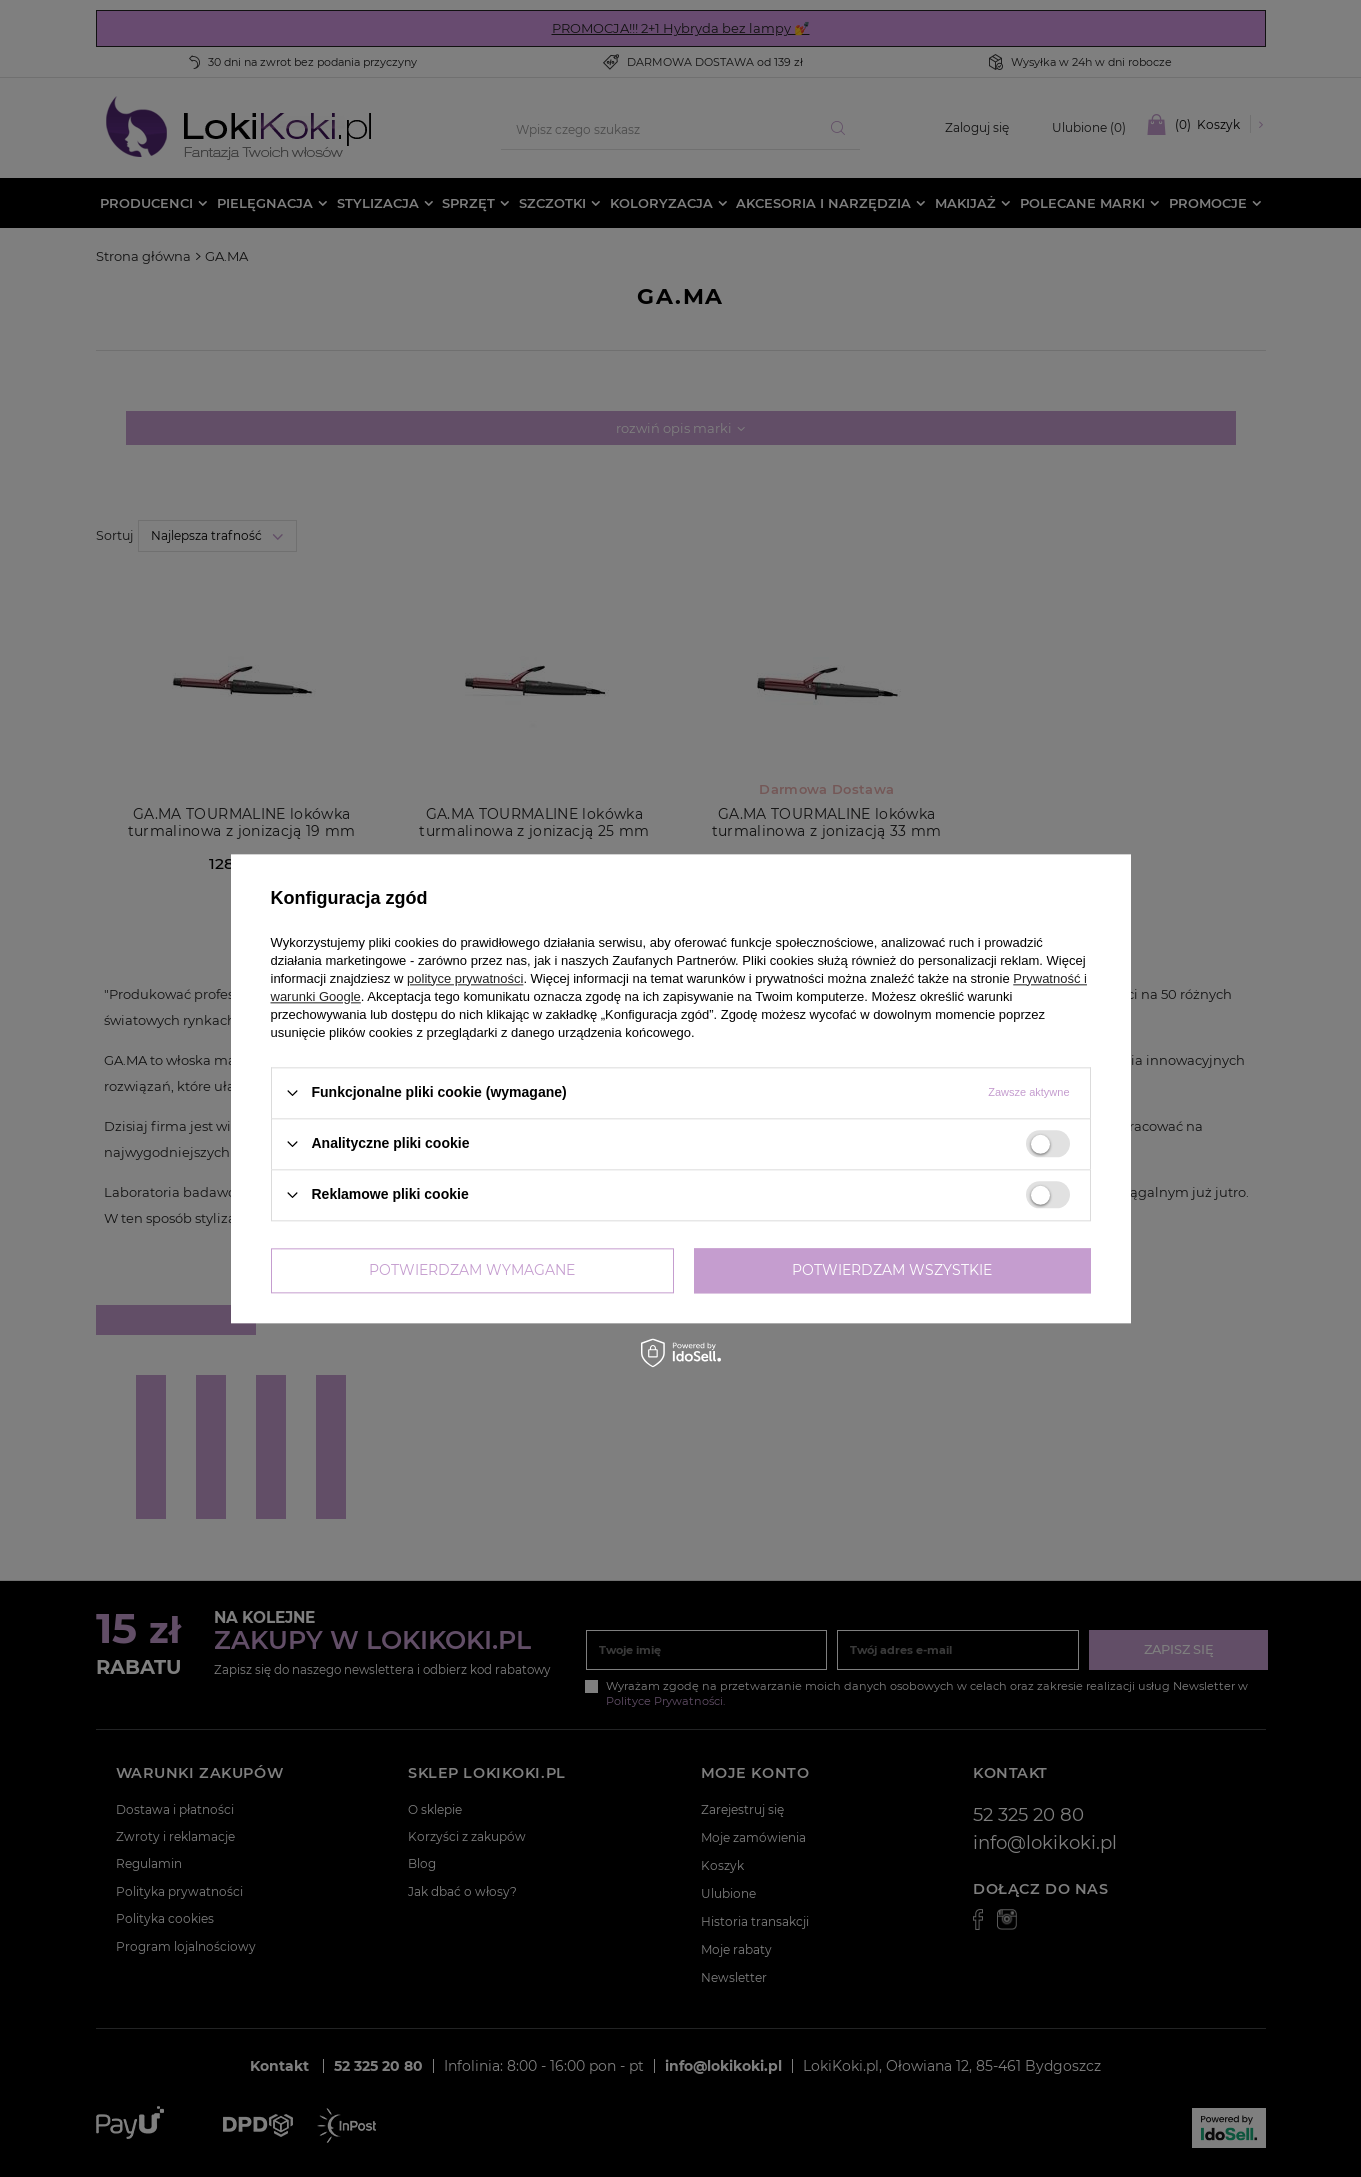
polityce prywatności (465, 978)
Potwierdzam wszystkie (892, 1270)
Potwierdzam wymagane (472, 1270)
